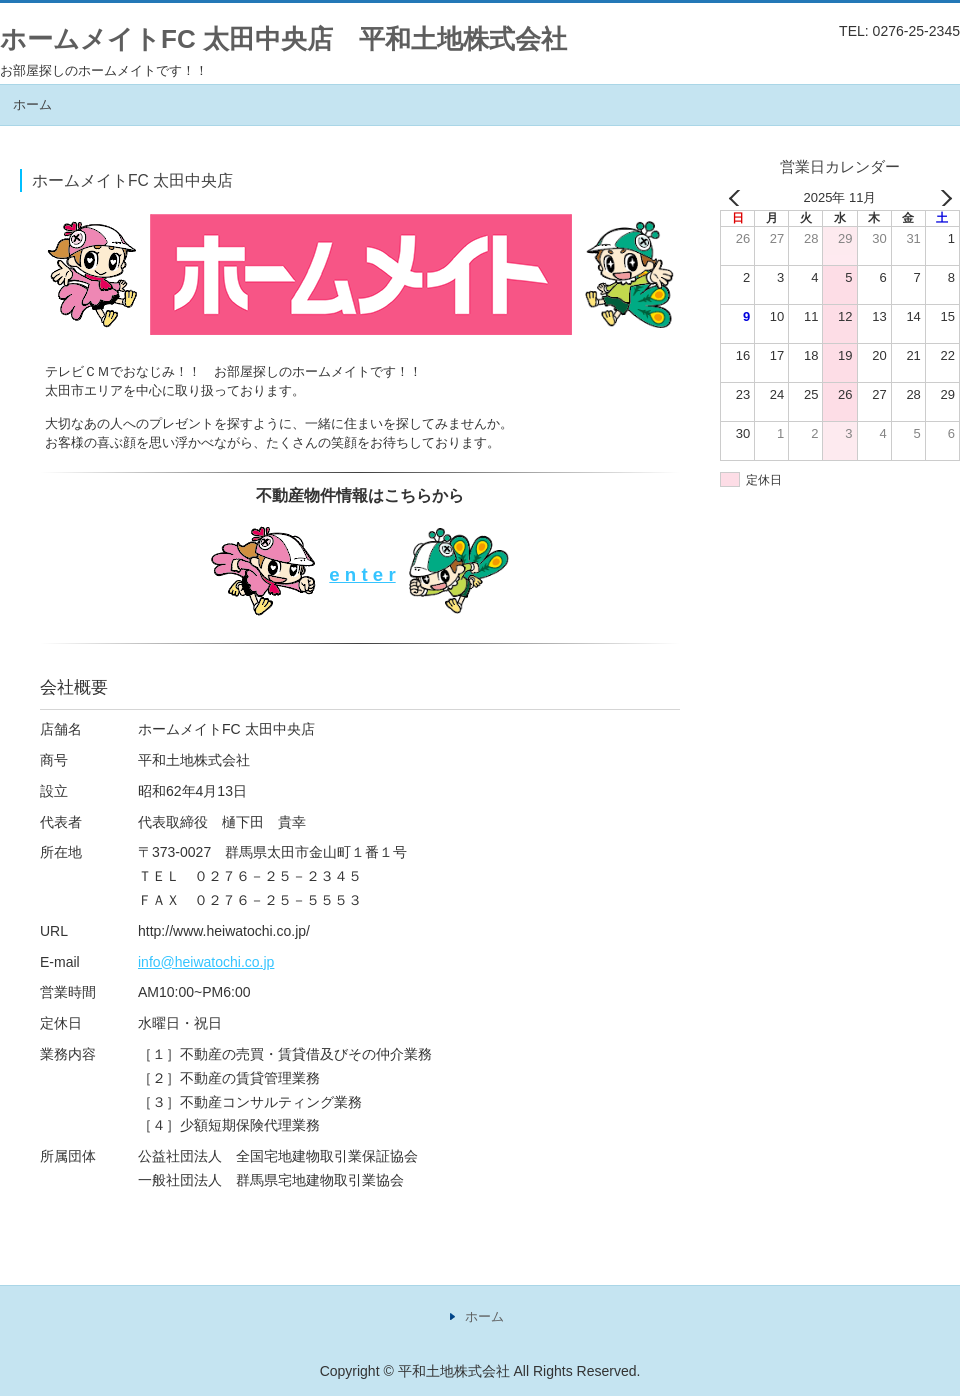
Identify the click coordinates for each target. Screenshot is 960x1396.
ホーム (32, 104)
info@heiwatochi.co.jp (206, 962)
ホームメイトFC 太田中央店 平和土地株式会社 (283, 39)
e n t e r (362, 574)
